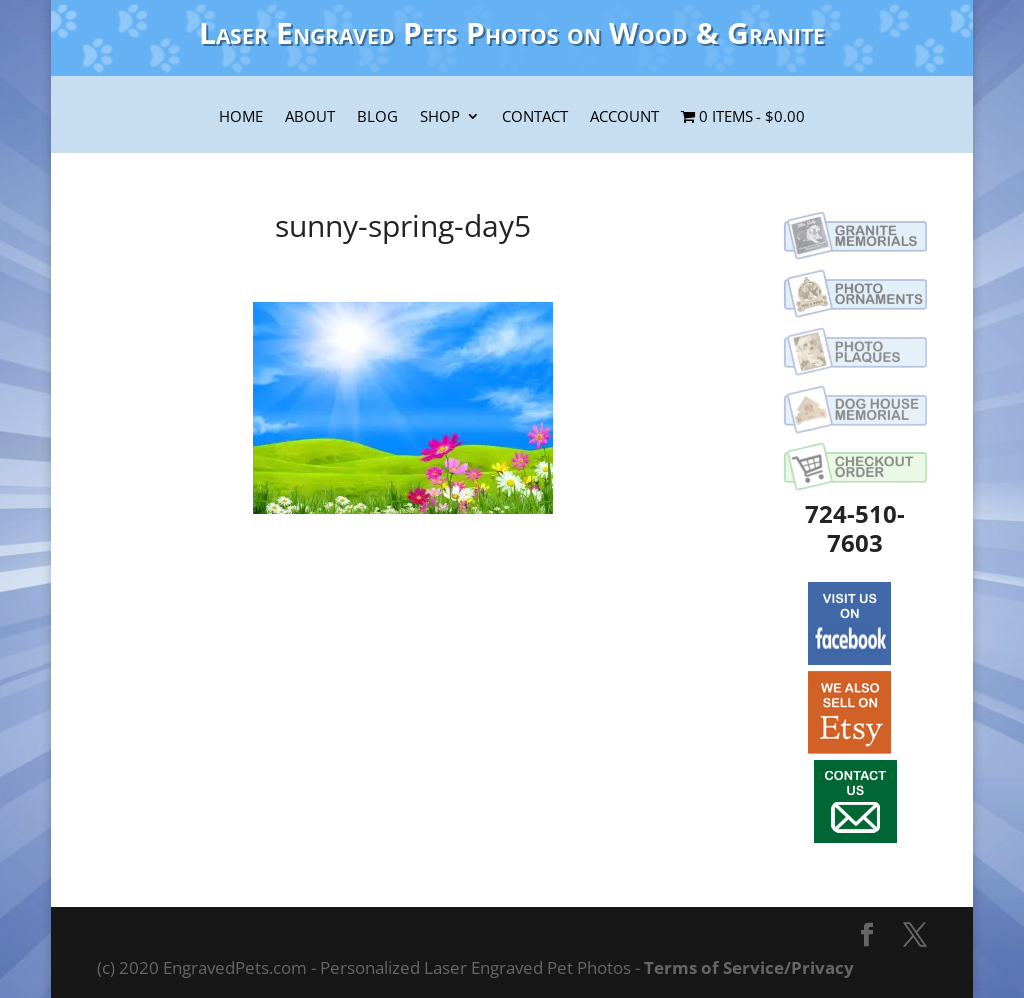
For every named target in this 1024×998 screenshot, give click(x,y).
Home (241, 118)
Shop (440, 118)
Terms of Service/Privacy (749, 967)
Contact (535, 118)
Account (624, 118)
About (310, 118)
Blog (377, 118)
